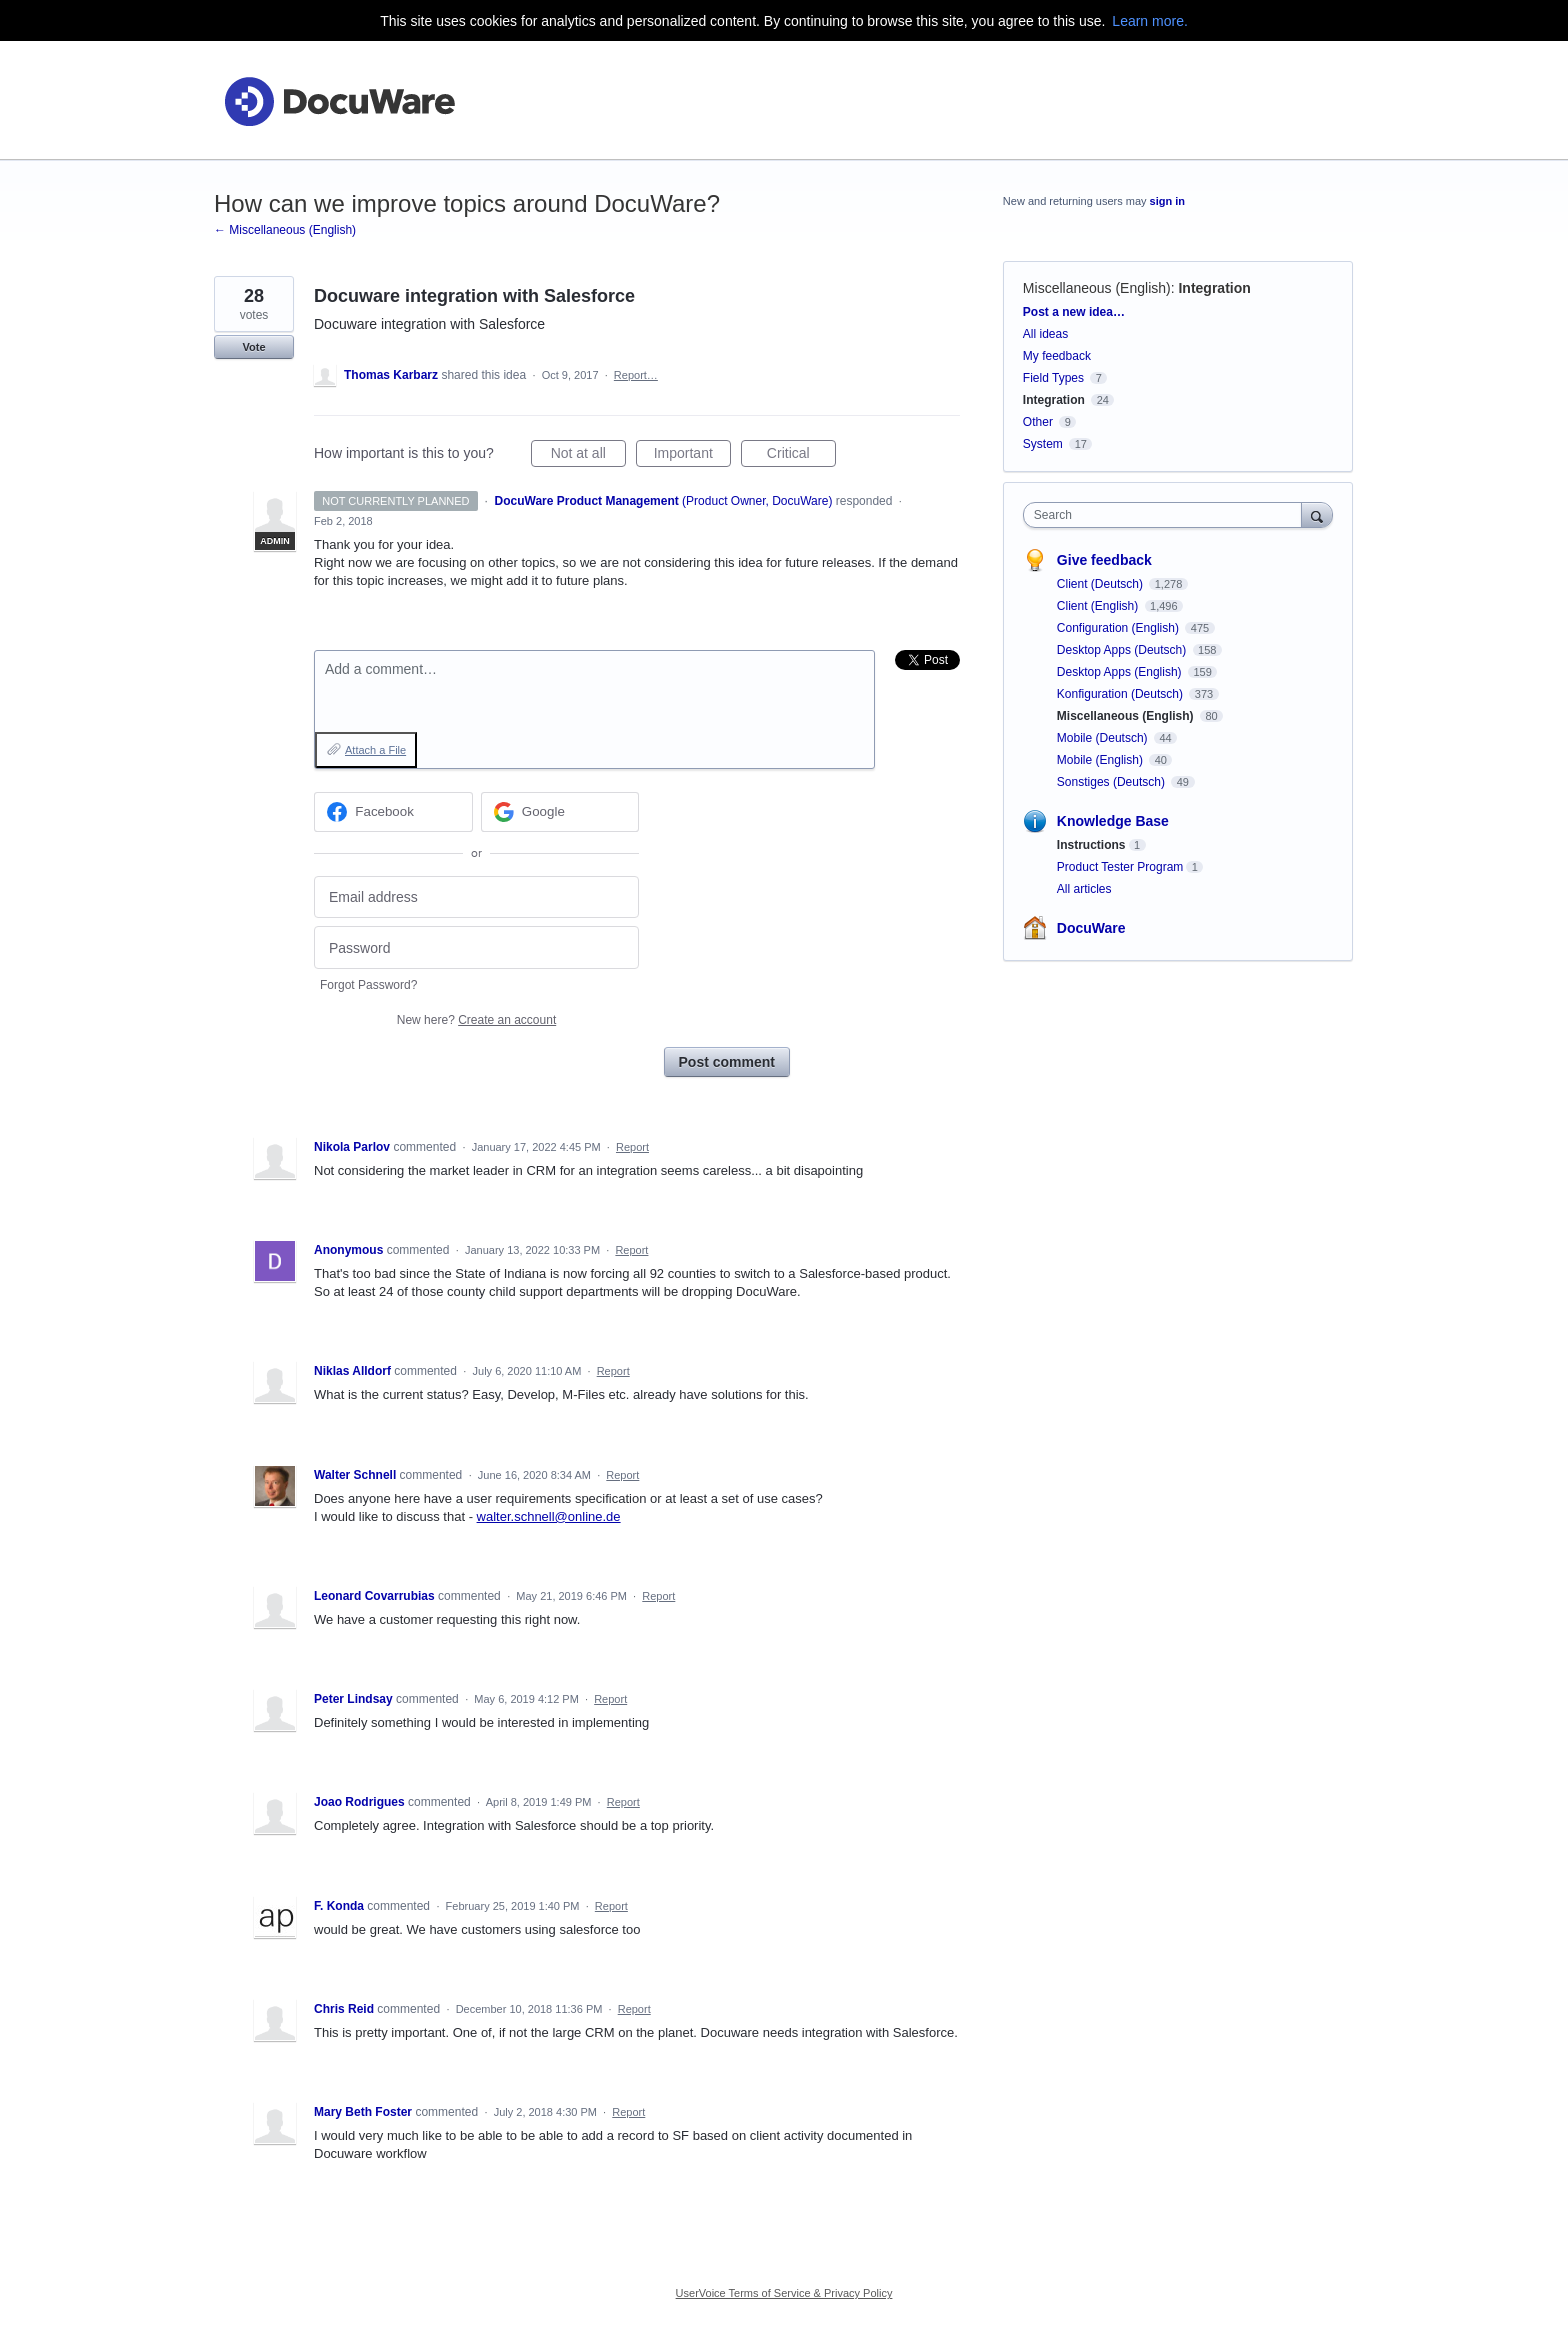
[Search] (1317, 514)
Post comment (727, 1062)
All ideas (1045, 334)
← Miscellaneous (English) (285, 230)
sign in (1167, 201)
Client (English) (1099, 606)
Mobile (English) (1101, 760)
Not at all (588, 456)
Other (1038, 422)
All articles (1084, 889)
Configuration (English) (1119, 628)
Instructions (1091, 845)
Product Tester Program (1120, 867)
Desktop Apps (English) (1121, 672)
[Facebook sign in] (393, 812)
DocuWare (1091, 928)
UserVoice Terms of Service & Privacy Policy (784, 2293)
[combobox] (1167, 515)
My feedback (1057, 356)
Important (692, 456)
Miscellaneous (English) (1097, 288)
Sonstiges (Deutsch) (1112, 782)
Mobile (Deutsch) (1104, 738)
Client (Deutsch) (1101, 584)
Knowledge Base (1113, 821)
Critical (801, 456)
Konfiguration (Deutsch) (1121, 694)
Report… (636, 375)
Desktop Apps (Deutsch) (1123, 650)
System (1043, 444)
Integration (1214, 288)
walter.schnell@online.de (549, 1516)
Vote (253, 347)
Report (632, 1147)
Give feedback (1104, 560)
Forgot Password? (368, 985)
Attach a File (375, 750)
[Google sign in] (560, 812)
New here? (476, 1020)
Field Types (1053, 378)
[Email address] (476, 897)
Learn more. (1149, 21)
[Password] (476, 947)
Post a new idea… (1074, 312)
